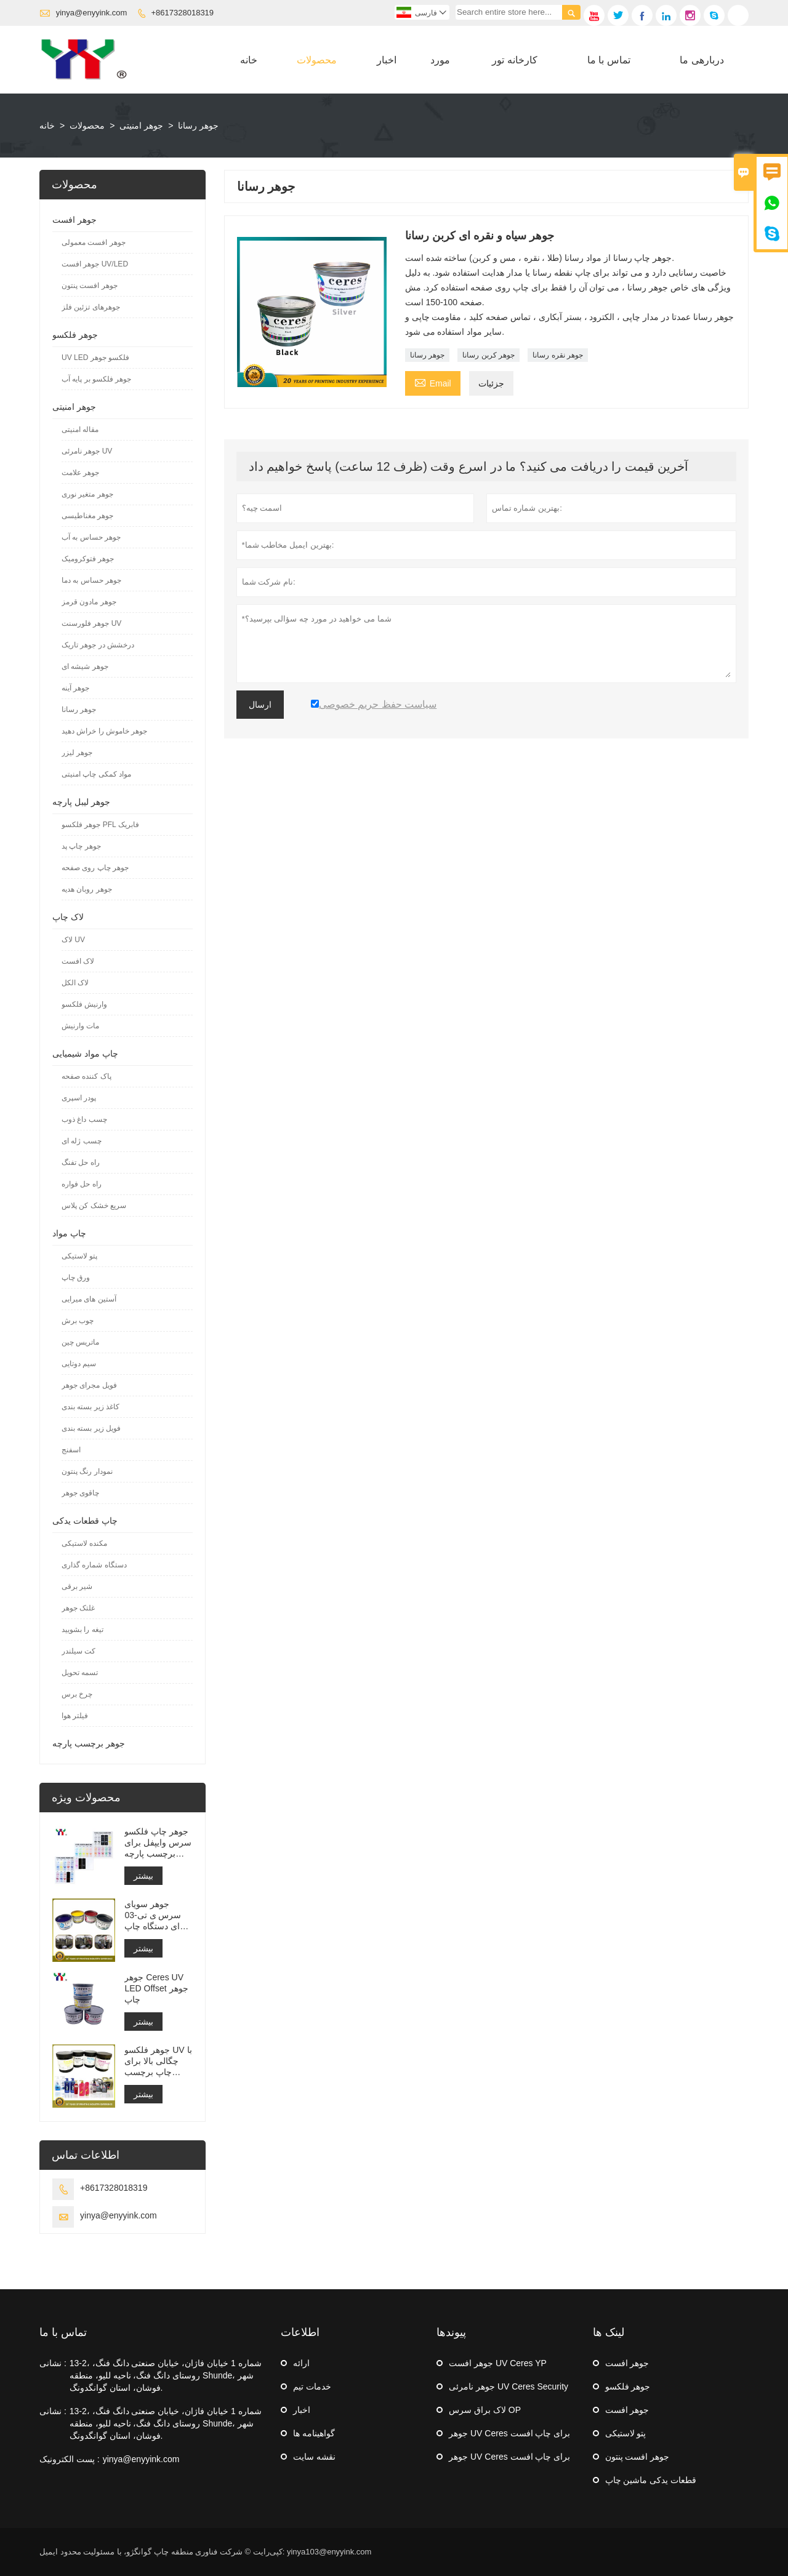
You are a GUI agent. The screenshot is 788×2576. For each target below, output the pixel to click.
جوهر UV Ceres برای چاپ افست (509, 2433)
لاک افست (78, 961)
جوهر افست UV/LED (95, 264)
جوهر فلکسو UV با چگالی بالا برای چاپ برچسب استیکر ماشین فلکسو (157, 2061)
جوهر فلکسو (75, 335)
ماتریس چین (80, 1342)
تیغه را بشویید (82, 1629)
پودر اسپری (79, 1098)
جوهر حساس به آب (91, 537)
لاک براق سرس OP (485, 2410)
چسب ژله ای (82, 1141)
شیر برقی (77, 1586)
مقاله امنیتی (80, 429)
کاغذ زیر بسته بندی (90, 1406)
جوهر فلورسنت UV (91, 623)
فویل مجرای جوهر (89, 1385)
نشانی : (52, 2363)
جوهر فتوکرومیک (88, 558)
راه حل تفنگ (81, 1162)
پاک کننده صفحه (86, 1076)
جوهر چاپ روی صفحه (95, 867)
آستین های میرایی (89, 1299)
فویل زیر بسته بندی (91, 1428)
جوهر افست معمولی (94, 242)
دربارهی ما (701, 60)
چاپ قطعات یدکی (85, 1521)
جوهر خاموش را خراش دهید (104, 731)
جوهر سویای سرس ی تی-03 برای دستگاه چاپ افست (155, 1915)
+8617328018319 (182, 12)
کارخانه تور (514, 60)
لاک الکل (75, 982)
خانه (248, 60)
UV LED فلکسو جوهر (95, 357)
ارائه (301, 2363)
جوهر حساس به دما (91, 580)
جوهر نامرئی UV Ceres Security (508, 2386)
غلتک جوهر (78, 1608)
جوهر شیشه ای (85, 666)
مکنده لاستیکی (84, 1543)
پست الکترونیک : (69, 2459)
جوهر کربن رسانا (488, 355)
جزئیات (491, 383)
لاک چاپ (68, 917)
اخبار (386, 60)
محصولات (317, 60)
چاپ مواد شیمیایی (85, 1053)
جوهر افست (74, 220)
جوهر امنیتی (141, 125)
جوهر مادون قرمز (89, 602)
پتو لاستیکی (79, 1256)
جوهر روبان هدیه (87, 889)
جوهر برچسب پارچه (88, 1743)
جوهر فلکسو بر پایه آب (96, 379)
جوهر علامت (80, 472)
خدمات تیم (312, 2386)
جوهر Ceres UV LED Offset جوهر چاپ (156, 1988)
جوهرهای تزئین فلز (91, 307)
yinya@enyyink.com (91, 12)
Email (432, 381)
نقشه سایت (314, 2457)
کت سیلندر (78, 1651)
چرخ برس (77, 1694)
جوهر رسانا (427, 355)
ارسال (260, 705)
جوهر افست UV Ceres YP (498, 2363)
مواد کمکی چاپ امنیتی (96, 774)
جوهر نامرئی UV (87, 451)
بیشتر (143, 1876)
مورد (440, 60)
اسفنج (71, 1450)
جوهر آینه (75, 688)
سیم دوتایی (79, 1363)
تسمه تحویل (80, 1672)
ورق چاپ (76, 1277)
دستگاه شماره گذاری (94, 1565)
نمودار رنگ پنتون (87, 1471)
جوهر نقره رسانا (558, 355)
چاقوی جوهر (80, 1493)
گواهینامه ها (314, 2433)
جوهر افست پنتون (90, 285)
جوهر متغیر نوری (87, 494)
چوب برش (78, 1320)
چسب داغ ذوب (84, 1119)
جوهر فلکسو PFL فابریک (100, 824)
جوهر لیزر (77, 752)
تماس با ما (608, 60)
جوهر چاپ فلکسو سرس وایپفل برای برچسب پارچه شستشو (157, 1842)
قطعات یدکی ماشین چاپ (651, 2480)
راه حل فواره (82, 1184)
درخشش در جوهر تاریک (98, 645)
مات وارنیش (80, 1026)
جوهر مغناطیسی (87, 515)
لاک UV (73, 939)
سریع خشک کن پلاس (94, 1205)
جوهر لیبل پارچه (81, 802)
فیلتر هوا (75, 1715)
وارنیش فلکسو (84, 1004)
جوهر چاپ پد (81, 846)
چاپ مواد (69, 1233)
